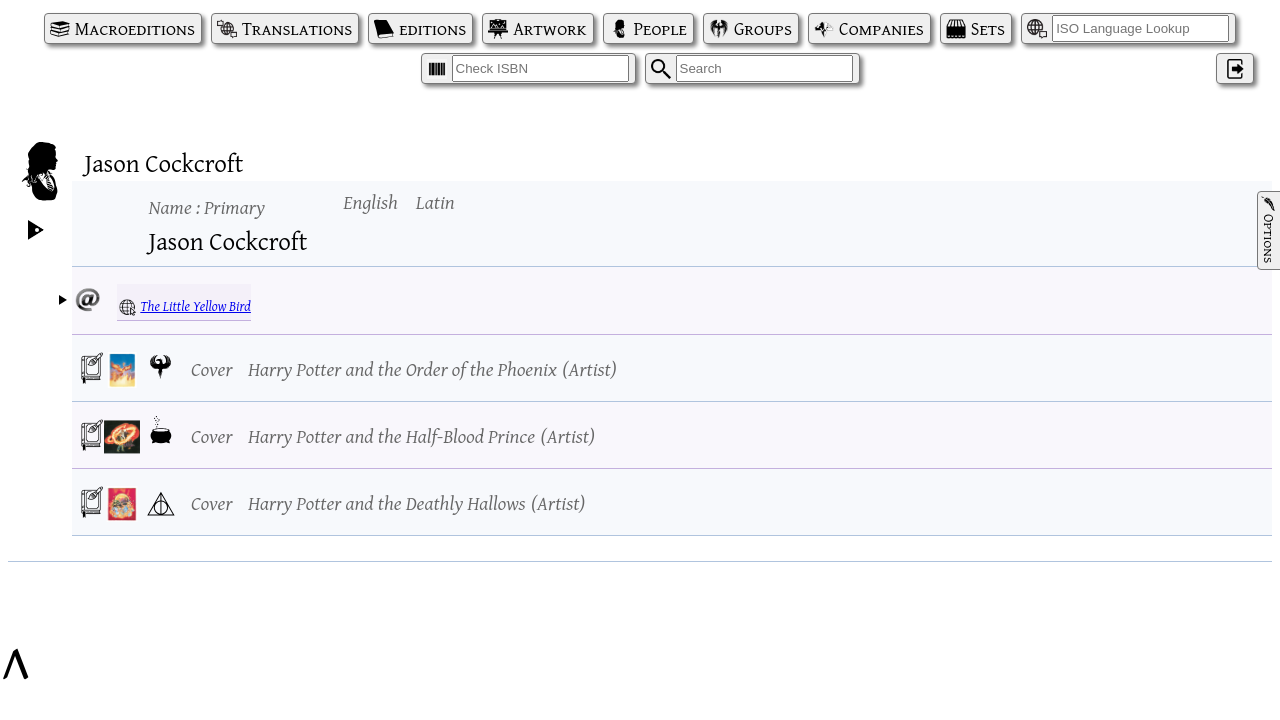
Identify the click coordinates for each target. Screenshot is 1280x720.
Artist (589, 368)
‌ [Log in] (1235, 68)
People (660, 28)
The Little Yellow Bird (195, 306)
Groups (763, 28)
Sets (988, 28)
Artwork (549, 28)
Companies (881, 28)
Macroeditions (135, 28)
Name (207, 206)
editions (432, 28)
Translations (297, 28)
